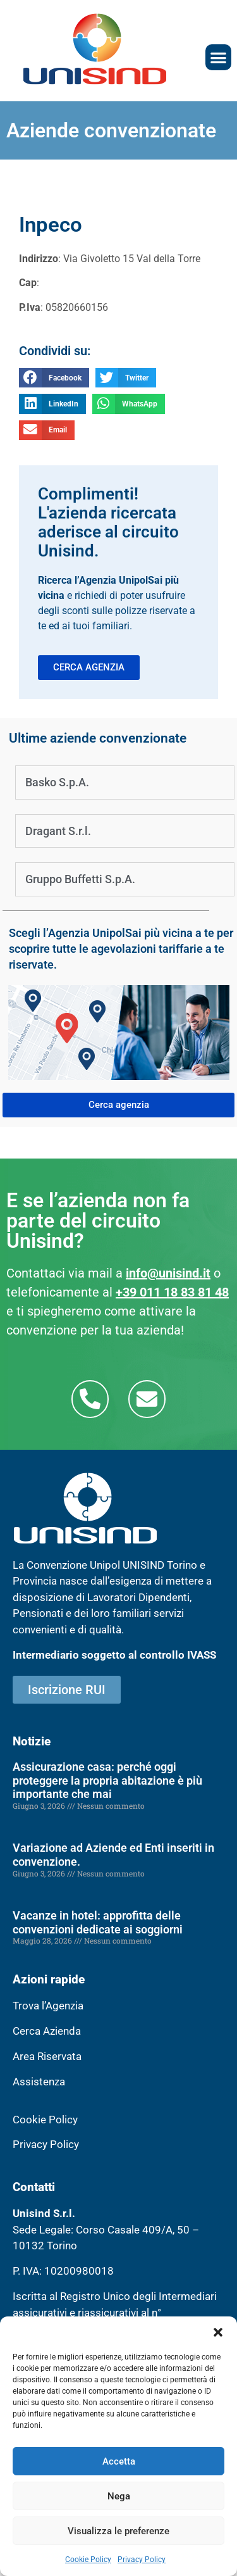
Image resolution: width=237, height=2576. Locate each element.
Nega (118, 2496)
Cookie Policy (88, 2559)
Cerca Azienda (47, 2031)
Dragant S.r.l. (58, 831)
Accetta (118, 2461)
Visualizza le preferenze (118, 2531)
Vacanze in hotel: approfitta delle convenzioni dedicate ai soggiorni (98, 1922)
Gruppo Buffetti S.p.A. (80, 879)
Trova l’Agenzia (48, 2005)
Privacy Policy (142, 2559)
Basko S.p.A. (57, 782)
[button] (218, 2332)
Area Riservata (47, 2056)
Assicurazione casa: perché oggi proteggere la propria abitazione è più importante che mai (107, 1780)
